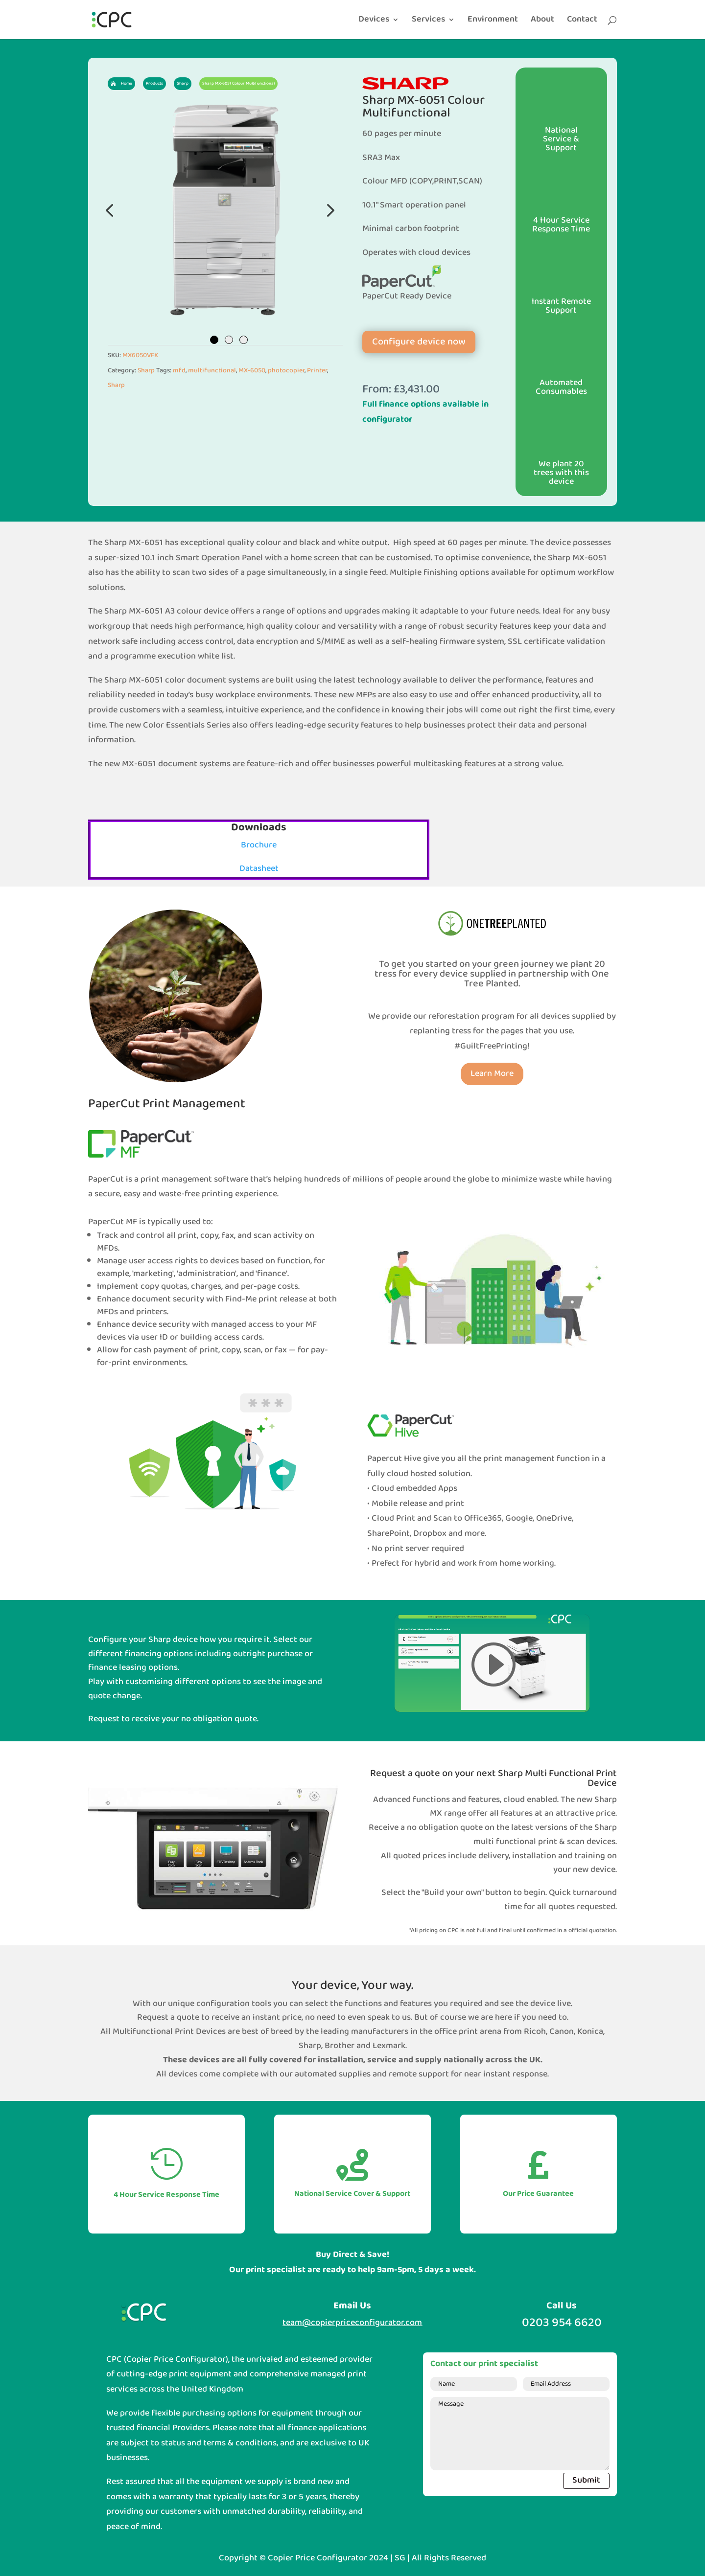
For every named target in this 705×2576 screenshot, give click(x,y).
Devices (373, 21)
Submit (586, 2480)
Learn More (492, 1073)
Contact (582, 21)
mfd (179, 370)
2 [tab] (229, 340)
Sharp (146, 370)
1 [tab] (214, 340)
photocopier (286, 370)
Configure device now (419, 342)
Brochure (259, 845)
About (542, 21)
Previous (110, 210)
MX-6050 (251, 370)
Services (428, 21)
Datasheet (259, 868)
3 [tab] (243, 340)
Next (328, 210)
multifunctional (212, 370)
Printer (317, 370)
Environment (493, 21)
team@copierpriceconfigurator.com (352, 2322)
